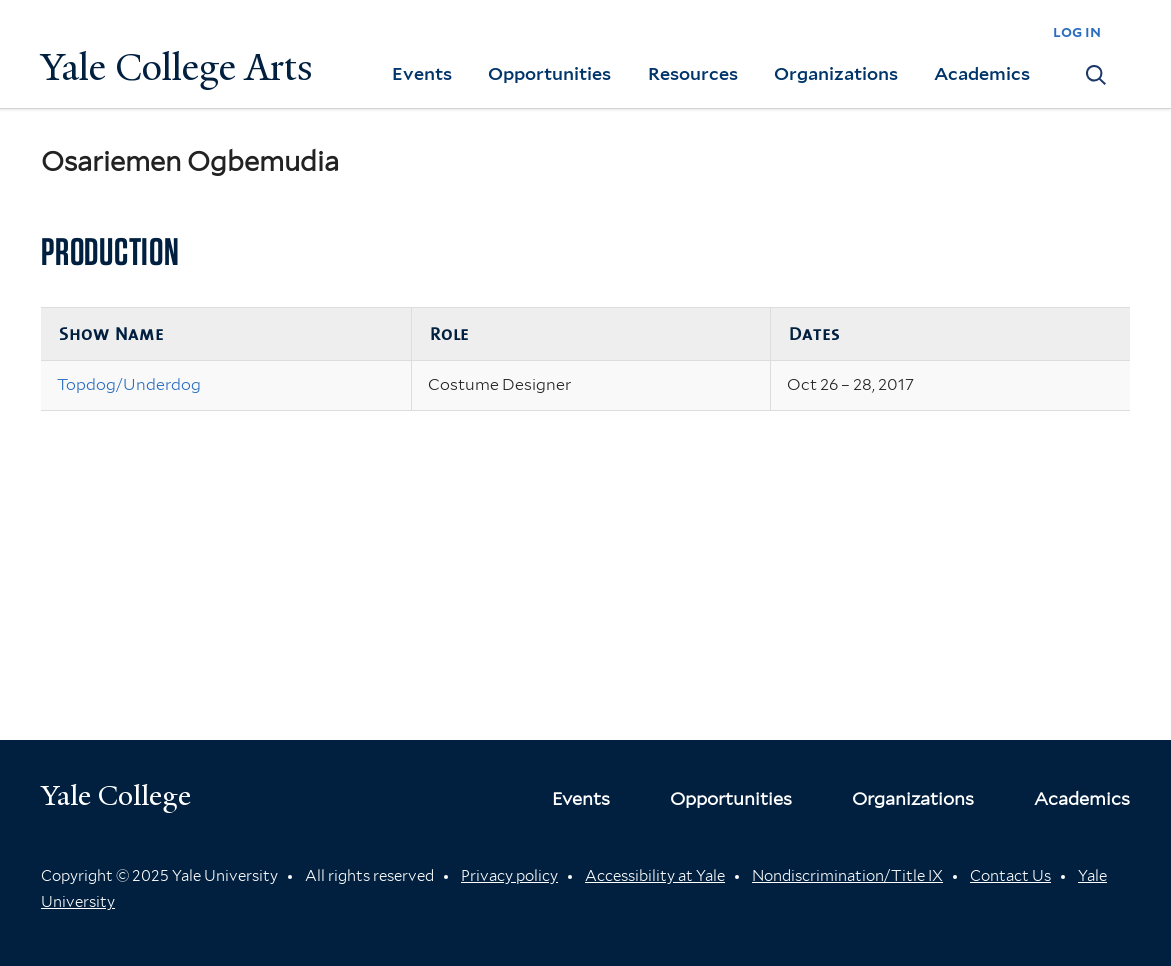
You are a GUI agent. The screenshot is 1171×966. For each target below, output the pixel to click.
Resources (693, 73)
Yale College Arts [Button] (177, 67)
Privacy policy (509, 876)
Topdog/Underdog (129, 384)
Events (422, 73)
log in (1077, 31)
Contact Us (1010, 876)
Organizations (836, 73)
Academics (982, 73)
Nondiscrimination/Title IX (847, 876)
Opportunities (549, 73)
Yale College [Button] (116, 795)
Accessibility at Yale (655, 876)
